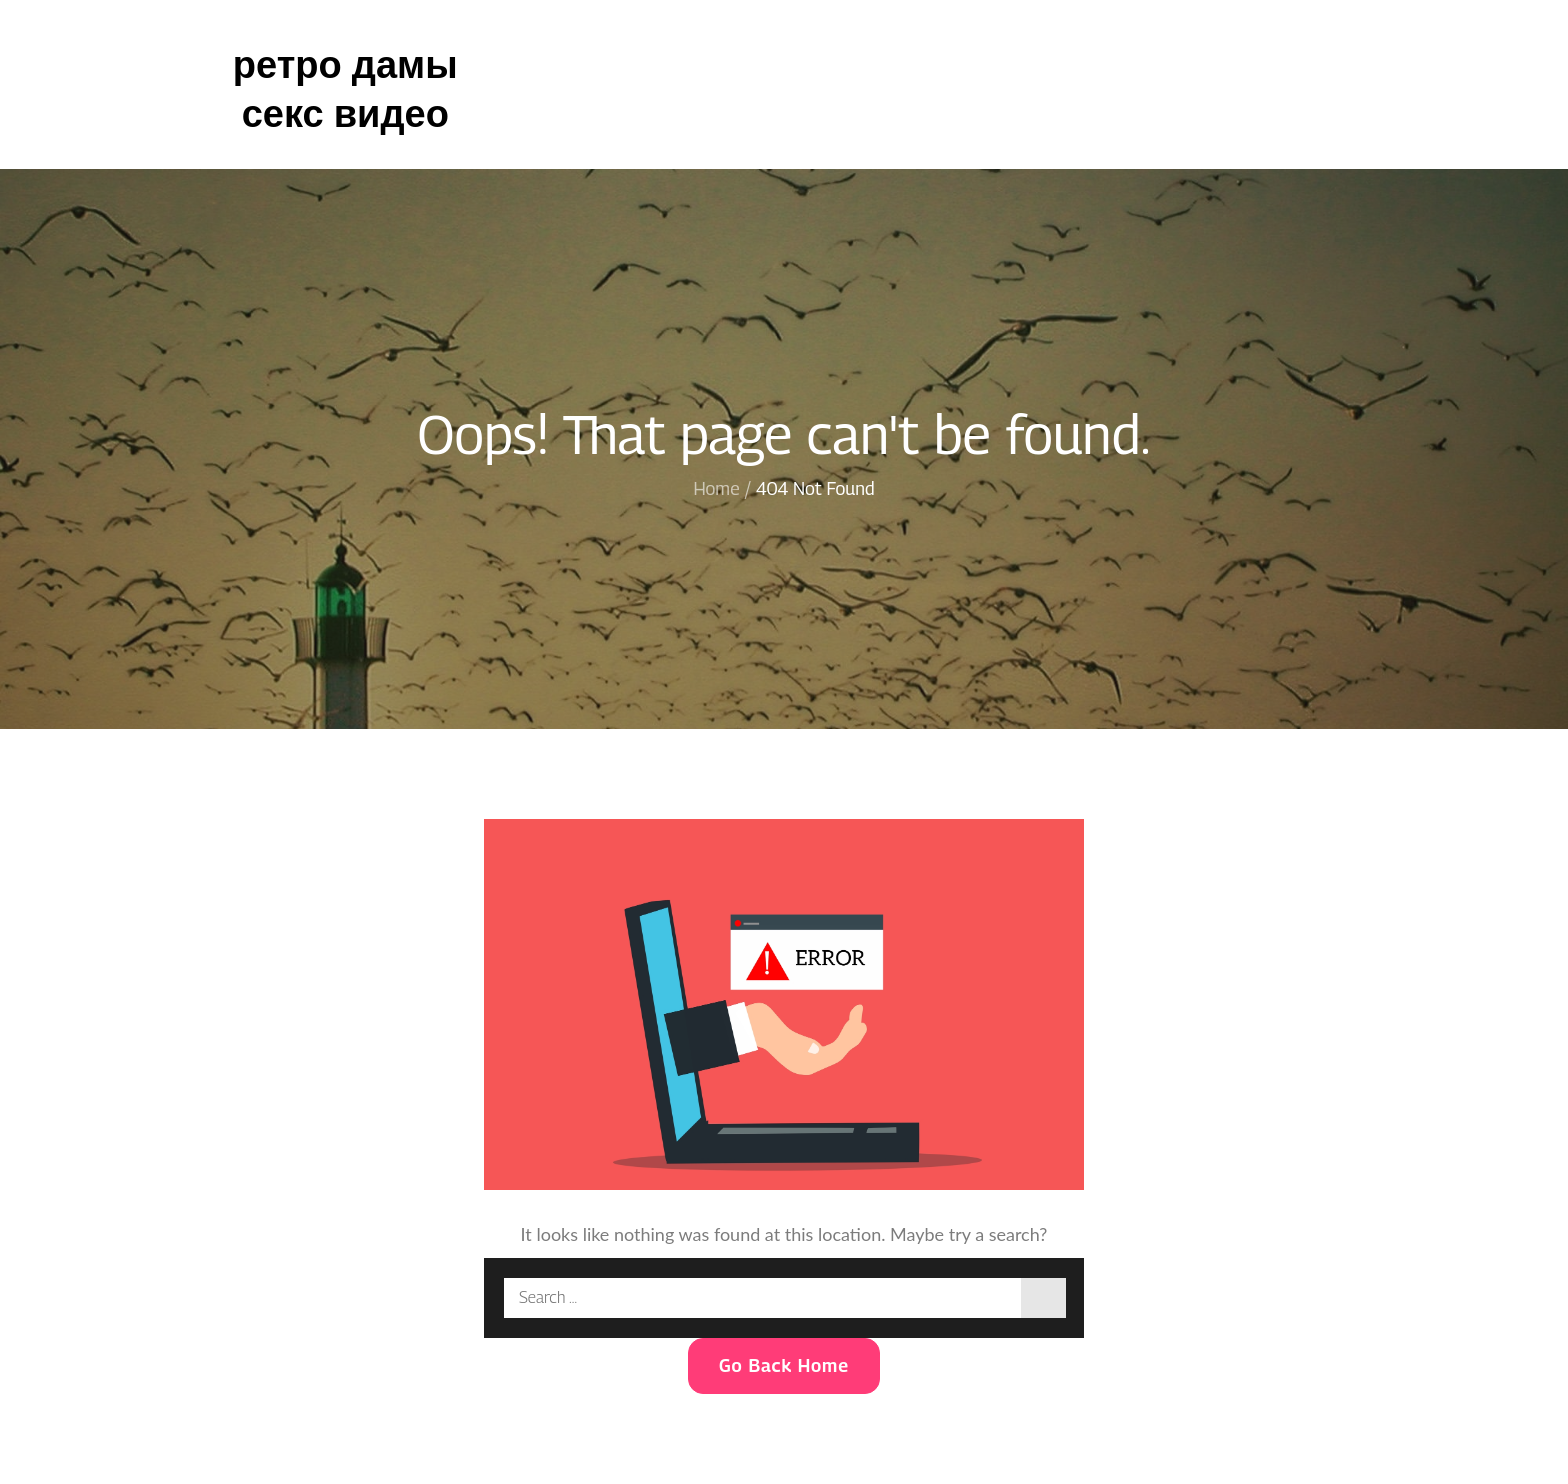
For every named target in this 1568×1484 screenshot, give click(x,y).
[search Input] (784, 1298)
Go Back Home (784, 1365)
